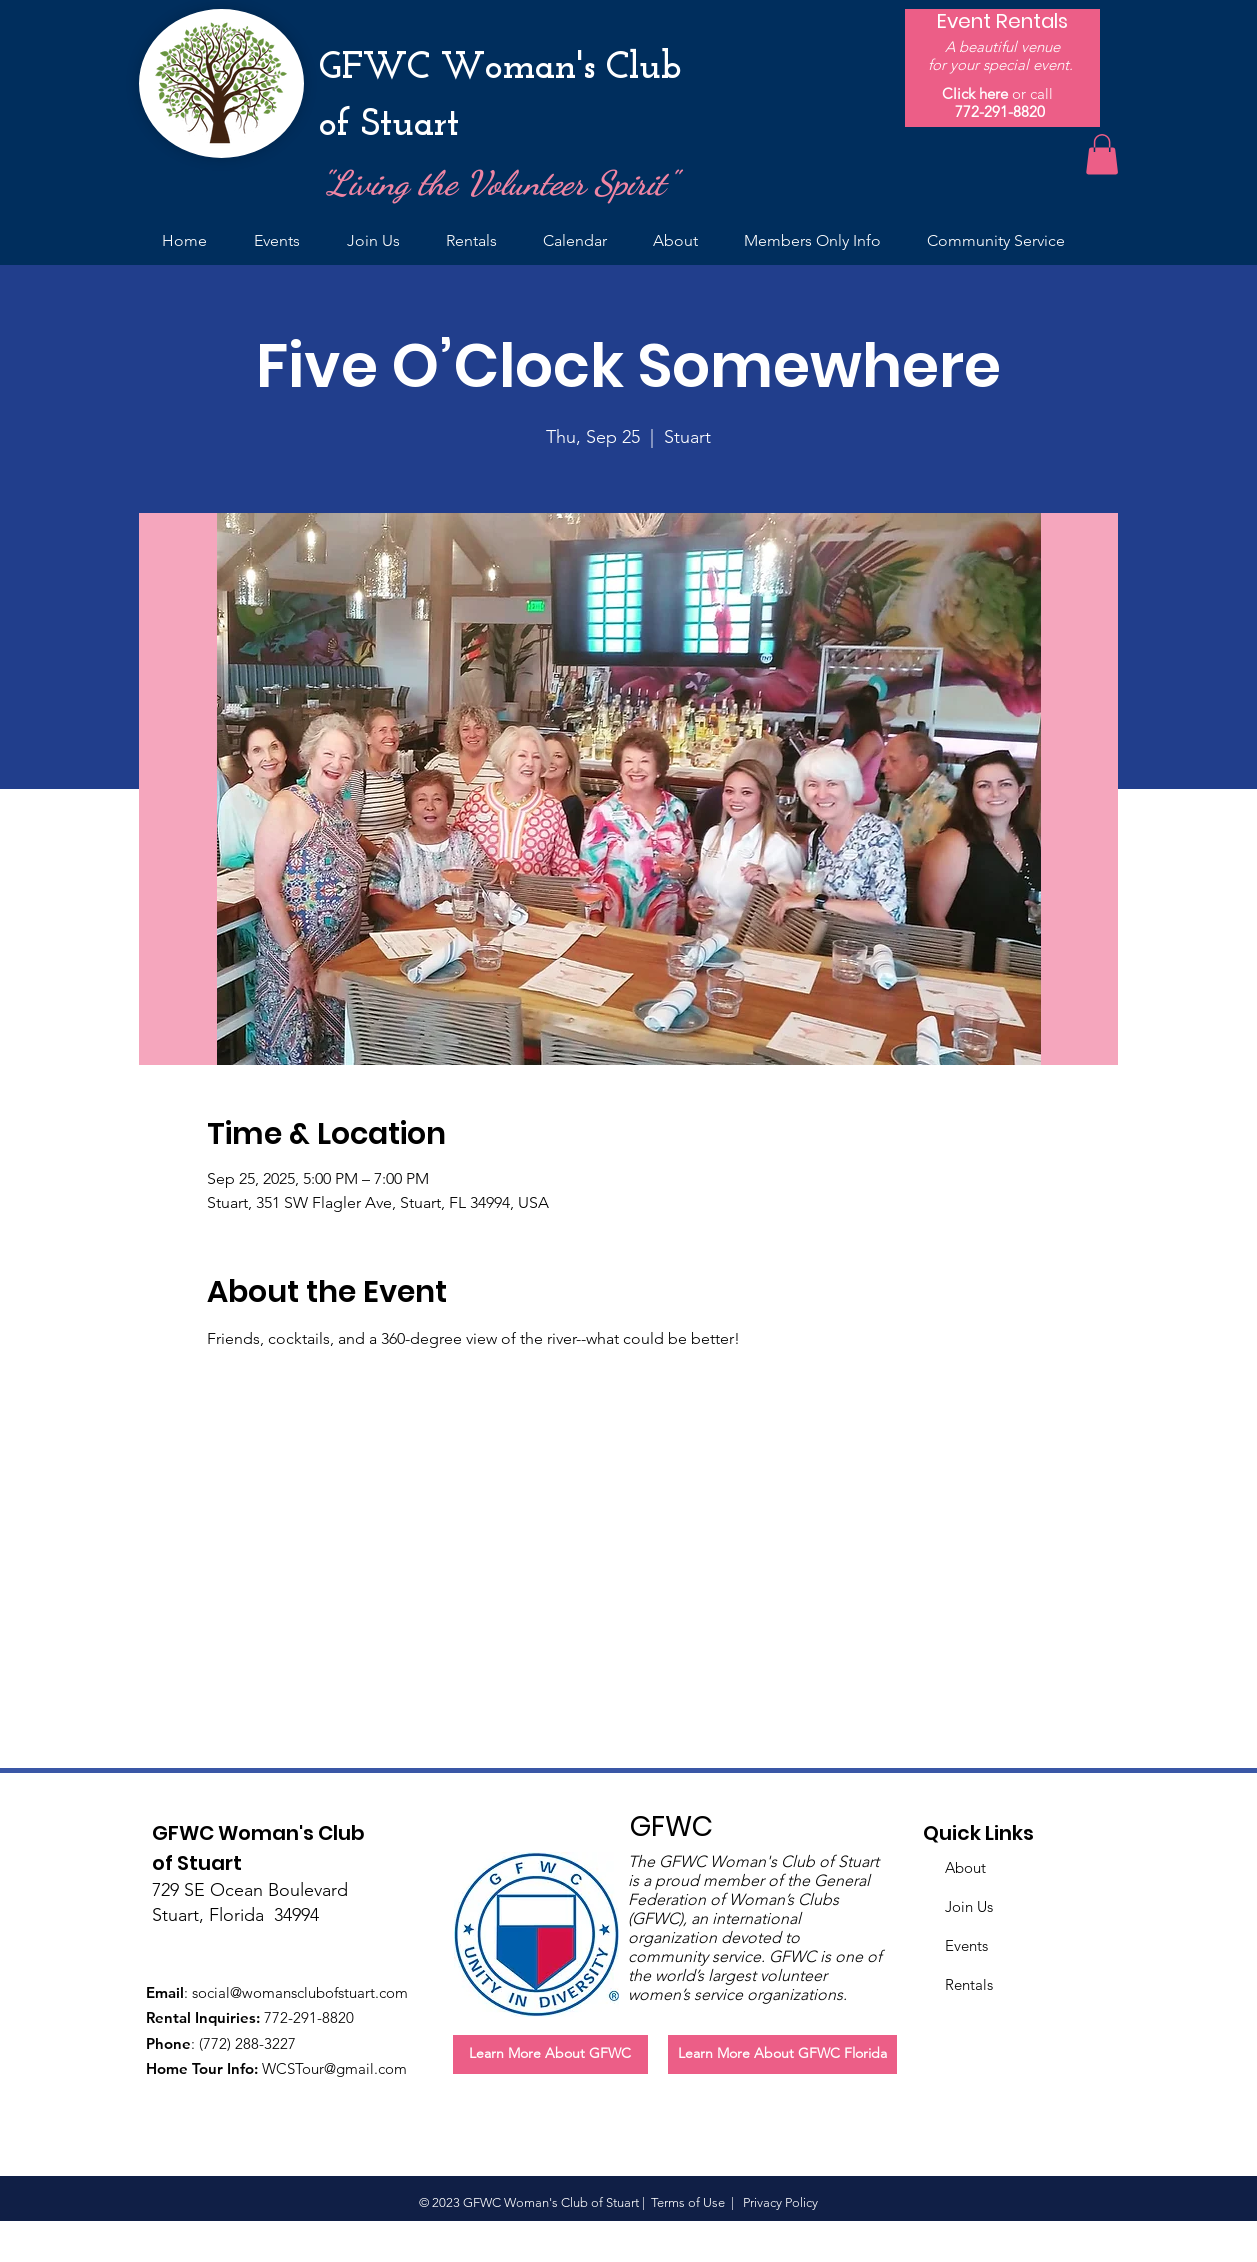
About (965, 1867)
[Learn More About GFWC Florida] (782, 2054)
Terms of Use (688, 2202)
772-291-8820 (1000, 111)
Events (966, 1945)
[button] (1102, 154)
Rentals (969, 1984)
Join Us (969, 1906)
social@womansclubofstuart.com (300, 1992)
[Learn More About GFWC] (550, 2054)
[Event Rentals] (1002, 21)
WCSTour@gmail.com (334, 2068)
